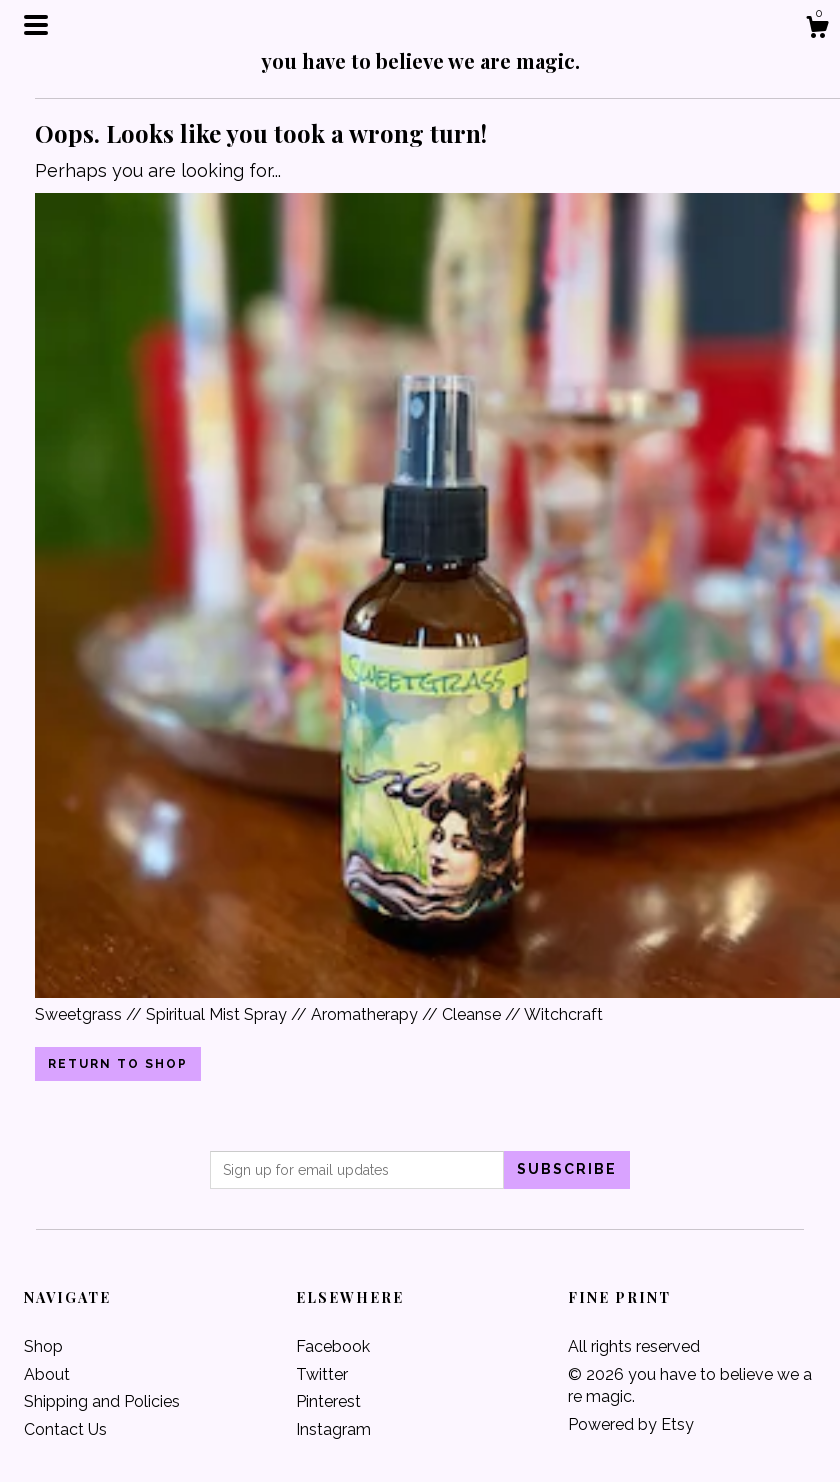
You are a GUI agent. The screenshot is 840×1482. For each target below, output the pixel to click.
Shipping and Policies (102, 1401)
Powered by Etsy (631, 1424)
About (47, 1374)
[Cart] (817, 30)
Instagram (333, 1429)
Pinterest (328, 1401)
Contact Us (65, 1429)
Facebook (333, 1346)
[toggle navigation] (36, 25)
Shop (43, 1346)
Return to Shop (118, 1064)
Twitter (322, 1374)
